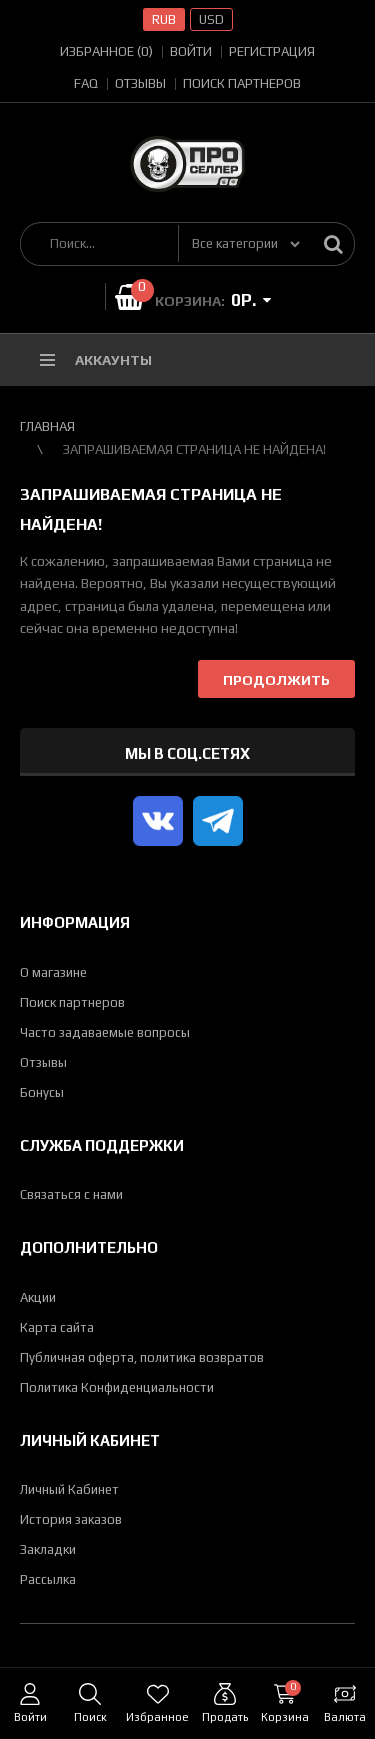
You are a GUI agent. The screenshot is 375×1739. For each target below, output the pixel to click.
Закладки (48, 1549)
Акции (38, 1297)
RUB (164, 19)
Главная (47, 426)
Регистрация (272, 51)
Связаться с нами (71, 1194)
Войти (191, 51)
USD (211, 19)
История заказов (71, 1519)
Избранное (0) (106, 51)
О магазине (53, 972)
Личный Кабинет (69, 1489)
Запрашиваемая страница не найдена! (194, 449)
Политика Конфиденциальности (117, 1387)
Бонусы (42, 1092)
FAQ (86, 83)
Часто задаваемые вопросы (105, 1032)
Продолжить (276, 680)
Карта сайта (57, 1327)
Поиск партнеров (242, 83)
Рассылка (48, 1579)
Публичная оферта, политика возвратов (142, 1357)
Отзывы (140, 83)
